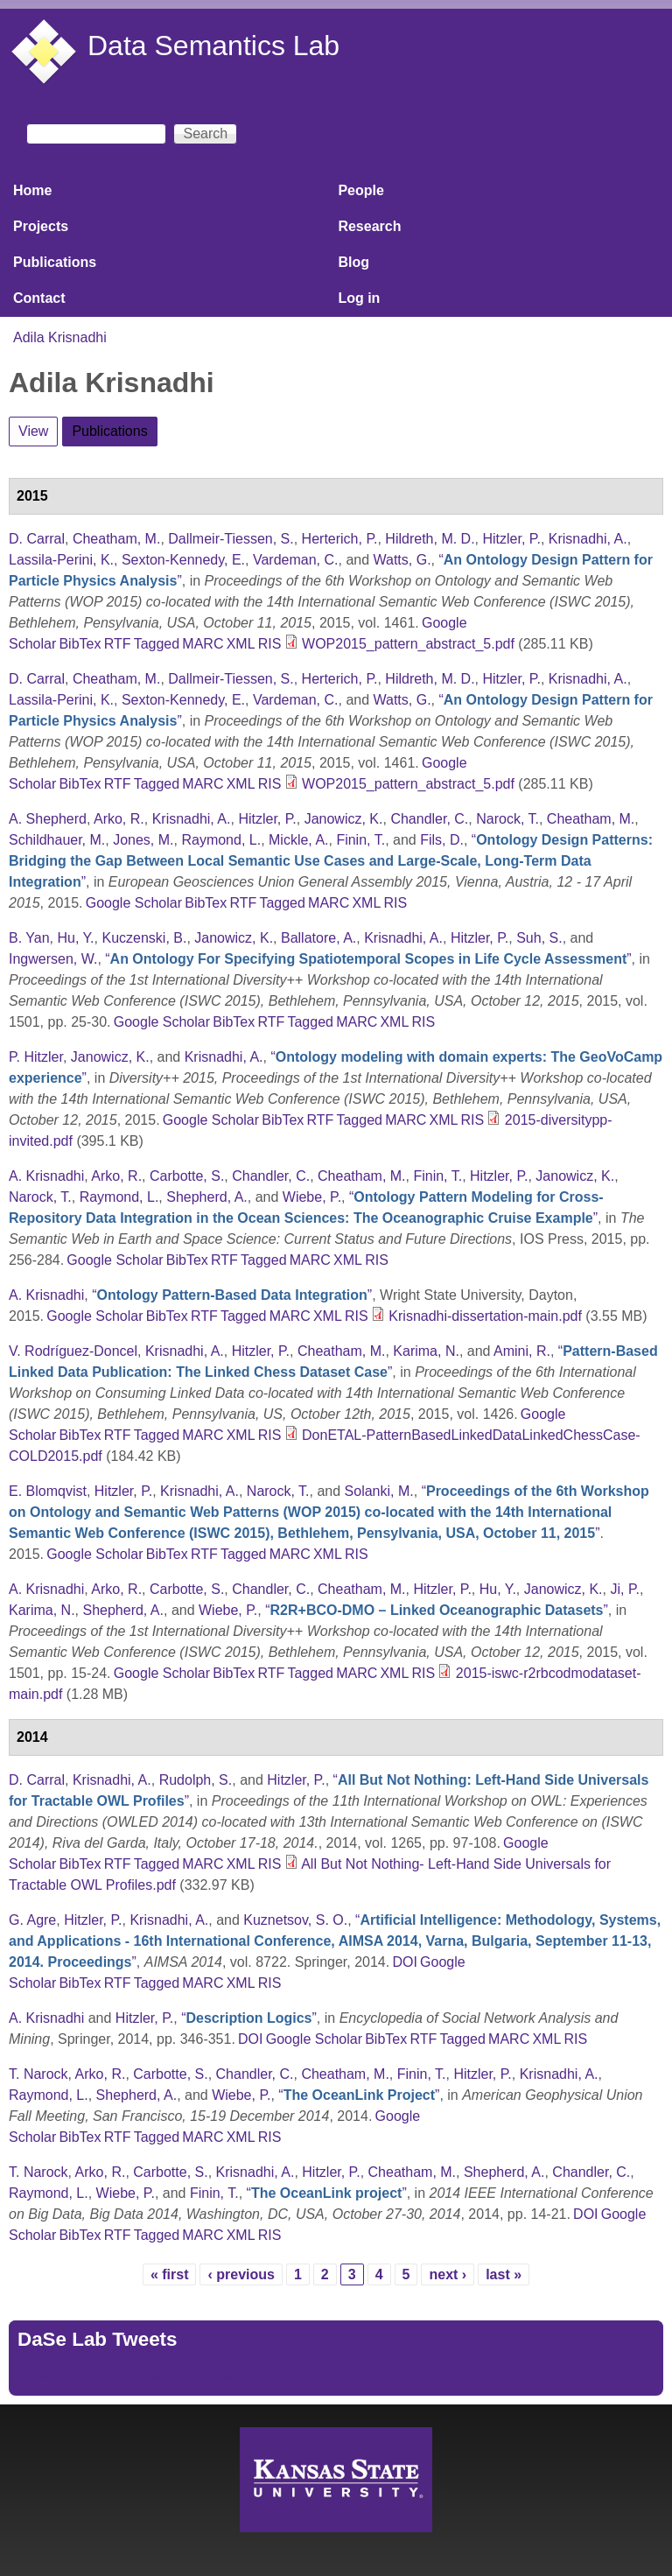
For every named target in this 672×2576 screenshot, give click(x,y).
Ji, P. (625, 1589)
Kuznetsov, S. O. (295, 1920)
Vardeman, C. (296, 559)
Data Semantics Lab (214, 45)
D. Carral (37, 538)
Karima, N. (426, 1351)
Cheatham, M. (116, 538)
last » (504, 2274)
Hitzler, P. (512, 538)
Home (32, 190)
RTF (117, 643)
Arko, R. (119, 818)
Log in (359, 298)
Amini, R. (522, 1351)
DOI (404, 1962)
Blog (353, 262)
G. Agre (32, 1920)
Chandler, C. (429, 818)
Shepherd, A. (207, 1197)
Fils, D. (442, 839)
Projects (40, 226)
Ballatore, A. (318, 937)
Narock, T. (507, 818)
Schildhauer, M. (57, 839)
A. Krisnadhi (46, 1176)
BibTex (80, 643)
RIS (270, 643)
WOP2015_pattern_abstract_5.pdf (408, 643)
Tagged (157, 643)
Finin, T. (360, 839)
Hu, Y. (75, 937)
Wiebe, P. (312, 1197)
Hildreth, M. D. (429, 538)
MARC (202, 643)
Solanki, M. (379, 1491)
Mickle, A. (298, 839)
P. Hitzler (36, 1056)
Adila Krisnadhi (60, 337)
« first (169, 2274)
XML (241, 643)
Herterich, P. (340, 538)
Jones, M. (143, 839)
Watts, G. (402, 559)
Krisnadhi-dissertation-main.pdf (485, 1316)
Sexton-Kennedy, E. (183, 559)
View (33, 431)
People (360, 190)
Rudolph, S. (196, 1779)
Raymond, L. (221, 839)
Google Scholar (134, 902)
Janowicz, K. (343, 818)
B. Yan (29, 937)
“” (331, 860)
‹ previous (240, 2274)
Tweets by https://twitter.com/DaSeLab (137, 2376)
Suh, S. (539, 937)
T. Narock (38, 2074)
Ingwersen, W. (53, 958)
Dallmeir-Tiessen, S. (230, 538)
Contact (39, 298)
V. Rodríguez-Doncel (73, 1351)
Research (369, 226)
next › (447, 2274)
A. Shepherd (48, 818)
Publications (54, 262)
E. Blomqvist (48, 1491)
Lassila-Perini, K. (61, 559)
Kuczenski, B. (144, 937)
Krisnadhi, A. (588, 538)
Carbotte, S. (187, 1176)
